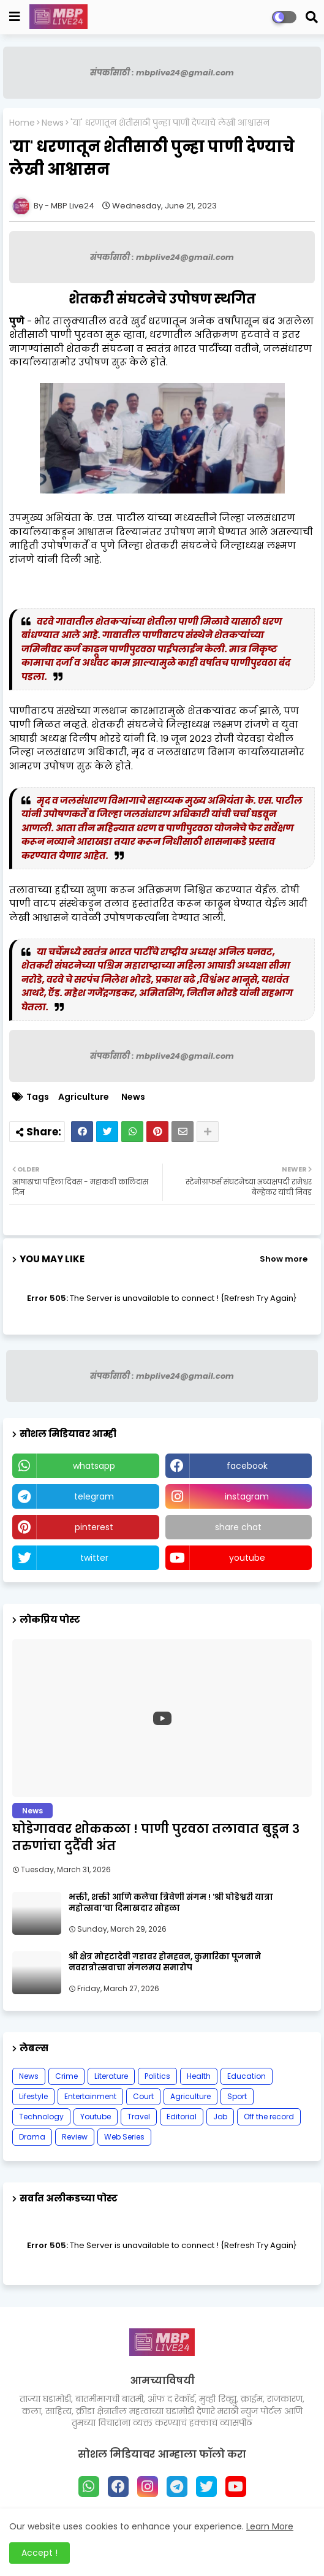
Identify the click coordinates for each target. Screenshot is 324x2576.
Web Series (124, 2137)
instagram (247, 1496)
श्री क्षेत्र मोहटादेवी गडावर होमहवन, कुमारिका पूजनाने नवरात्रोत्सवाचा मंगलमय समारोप (165, 1962)
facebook (247, 1466)
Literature (111, 2076)
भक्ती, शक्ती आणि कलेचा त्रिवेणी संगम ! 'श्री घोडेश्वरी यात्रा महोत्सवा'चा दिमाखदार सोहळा (171, 1903)
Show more (283, 1259)
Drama (32, 2137)
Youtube (95, 2116)
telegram (94, 1496)
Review (75, 2137)
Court (143, 2096)
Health (199, 2076)
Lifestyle (33, 2096)
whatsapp (94, 1466)
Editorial (182, 2116)
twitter (94, 1558)
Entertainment (90, 2096)
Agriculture (83, 1097)
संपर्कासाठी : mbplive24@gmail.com (162, 72)
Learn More (269, 2526)
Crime (66, 2076)
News (53, 123)
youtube (247, 1558)
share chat (238, 1527)
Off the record (269, 2116)
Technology (41, 2116)
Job (220, 2116)
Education (246, 2076)
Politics (157, 2076)
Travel (138, 2116)
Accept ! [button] (39, 2553)
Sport (237, 2096)
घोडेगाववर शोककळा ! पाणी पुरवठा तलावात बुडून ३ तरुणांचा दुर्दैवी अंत (156, 1837)
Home (22, 123)
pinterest (94, 1527)
